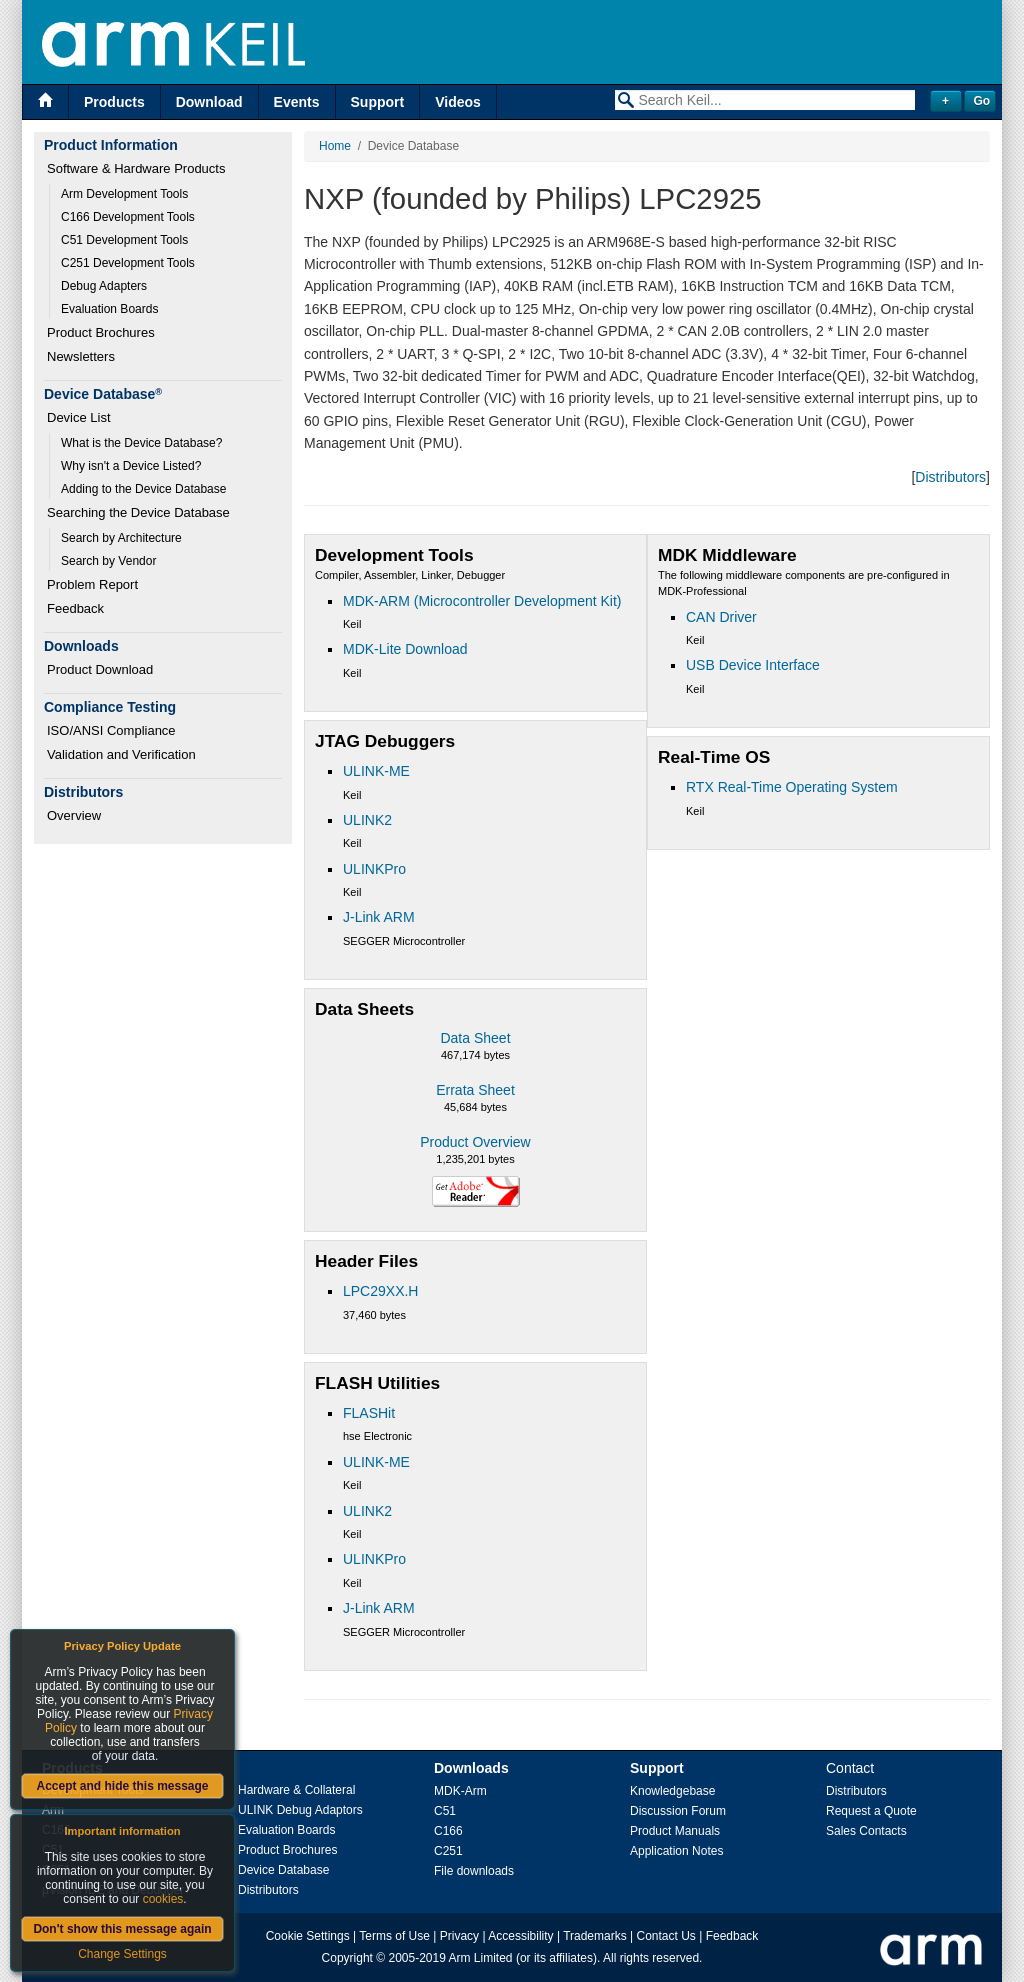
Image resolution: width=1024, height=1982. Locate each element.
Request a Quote (871, 1811)
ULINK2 (367, 820)
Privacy (459, 1936)
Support (378, 102)
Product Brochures (101, 332)
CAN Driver (721, 617)
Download (209, 102)
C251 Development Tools (128, 263)
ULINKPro (374, 869)
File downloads (474, 1871)
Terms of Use (394, 1936)
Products (114, 102)
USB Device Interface (753, 665)
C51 (445, 1811)
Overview (74, 815)
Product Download (100, 669)
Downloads (471, 1768)
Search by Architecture (121, 538)
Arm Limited (481, 1958)
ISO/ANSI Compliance (111, 730)
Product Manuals (675, 1831)
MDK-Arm (460, 1791)
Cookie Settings (308, 1936)
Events (297, 102)
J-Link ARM (379, 917)
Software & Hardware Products (136, 168)
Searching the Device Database (138, 512)
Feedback (75, 608)
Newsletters (81, 356)
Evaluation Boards (109, 309)
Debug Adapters (104, 286)
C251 (448, 1851)
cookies (163, 1899)
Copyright (347, 1958)
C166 (448, 1831)
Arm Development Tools (124, 194)
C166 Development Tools (128, 217)
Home (335, 146)
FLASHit (369, 1413)
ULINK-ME (376, 771)
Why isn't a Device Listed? (131, 466)
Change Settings (122, 1954)
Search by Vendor (108, 561)
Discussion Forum (678, 1811)
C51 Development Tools (124, 240)
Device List (79, 417)
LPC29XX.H (380, 1291)
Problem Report (92, 584)
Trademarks (595, 1936)
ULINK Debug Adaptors (300, 1810)
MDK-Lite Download (405, 649)
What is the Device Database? (141, 443)
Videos (458, 102)
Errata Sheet (475, 1090)
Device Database (283, 1870)
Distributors (950, 477)
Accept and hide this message (122, 1786)
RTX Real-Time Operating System (792, 787)
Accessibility (520, 1936)
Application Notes (676, 1851)
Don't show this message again (122, 1929)
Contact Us (666, 1936)
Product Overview (475, 1142)
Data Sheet (475, 1038)
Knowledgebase (672, 1791)
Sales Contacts (866, 1831)
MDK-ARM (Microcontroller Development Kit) (482, 601)
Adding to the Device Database (143, 489)
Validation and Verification (121, 754)
